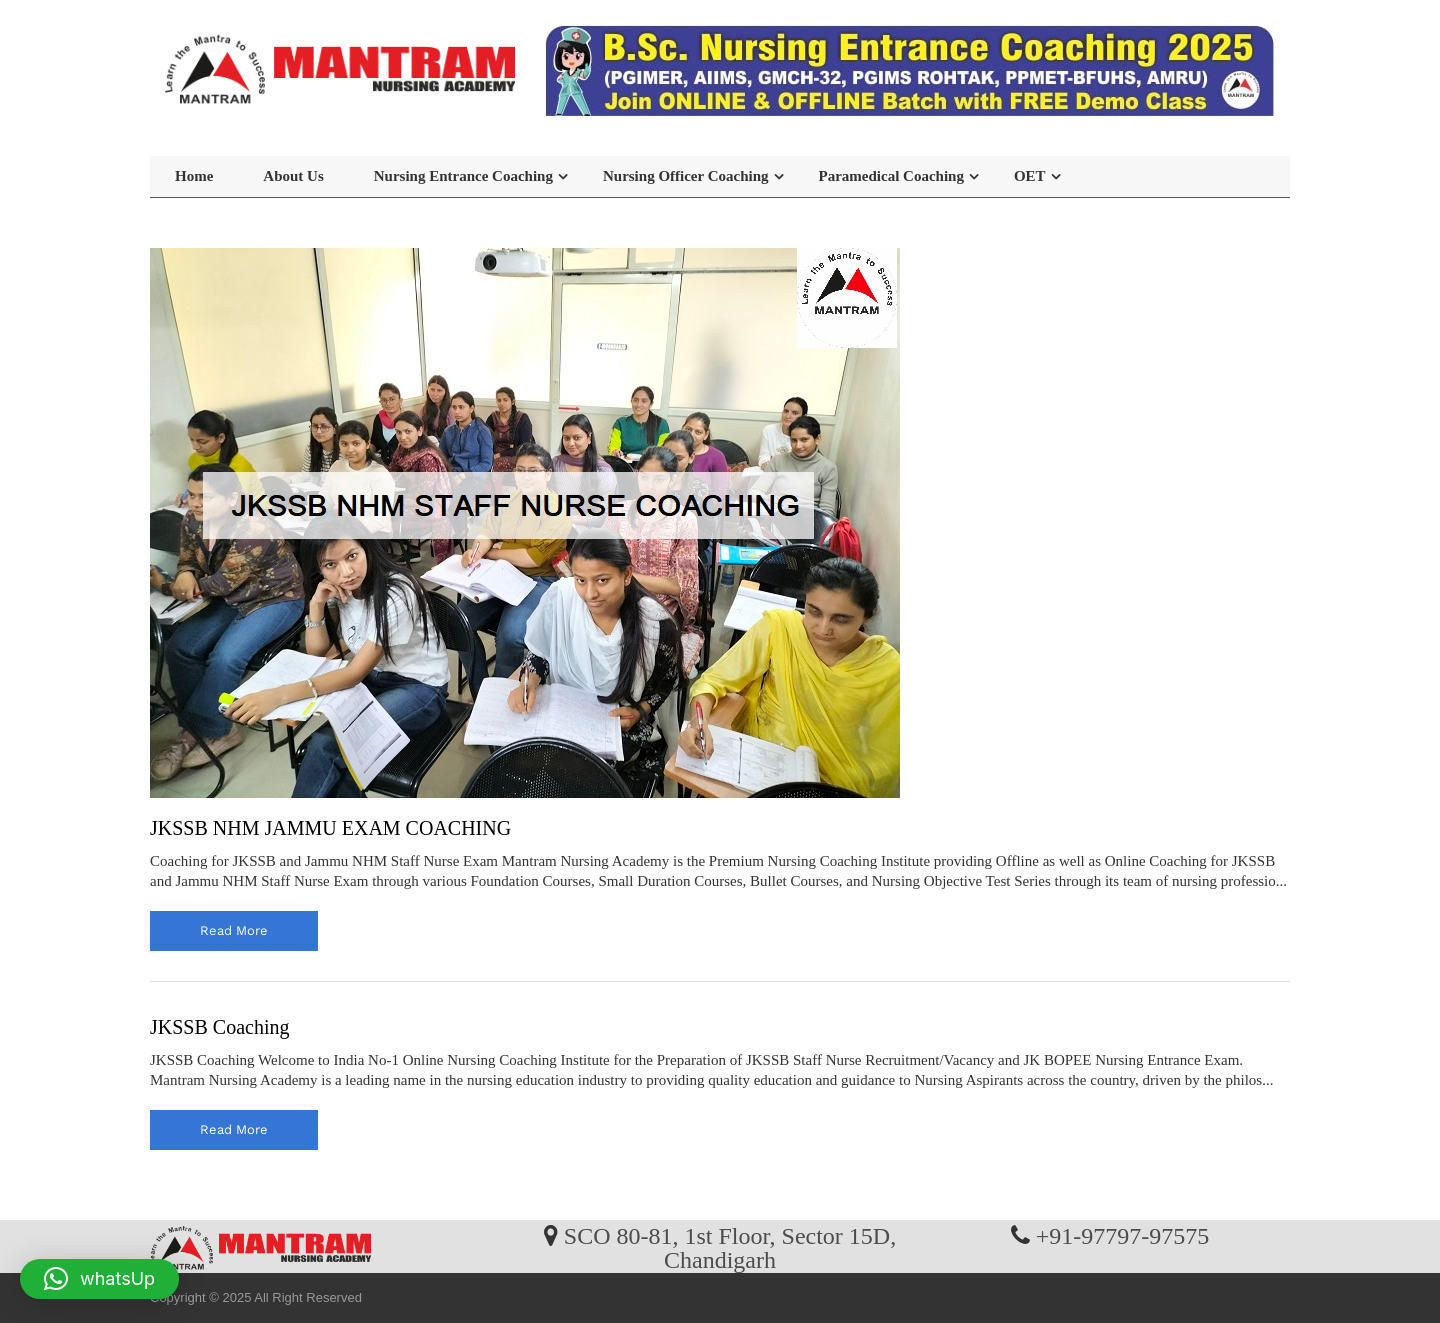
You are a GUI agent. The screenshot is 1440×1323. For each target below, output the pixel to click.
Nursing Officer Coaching (686, 176)
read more (234, 930)
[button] (99, 1279)
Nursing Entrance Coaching (463, 176)
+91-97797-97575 (1123, 1235)
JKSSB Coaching (219, 1027)
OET (1030, 176)
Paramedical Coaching (891, 176)
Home (194, 176)
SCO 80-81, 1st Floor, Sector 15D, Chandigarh (730, 1247)
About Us (293, 176)
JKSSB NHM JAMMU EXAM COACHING (330, 828)
